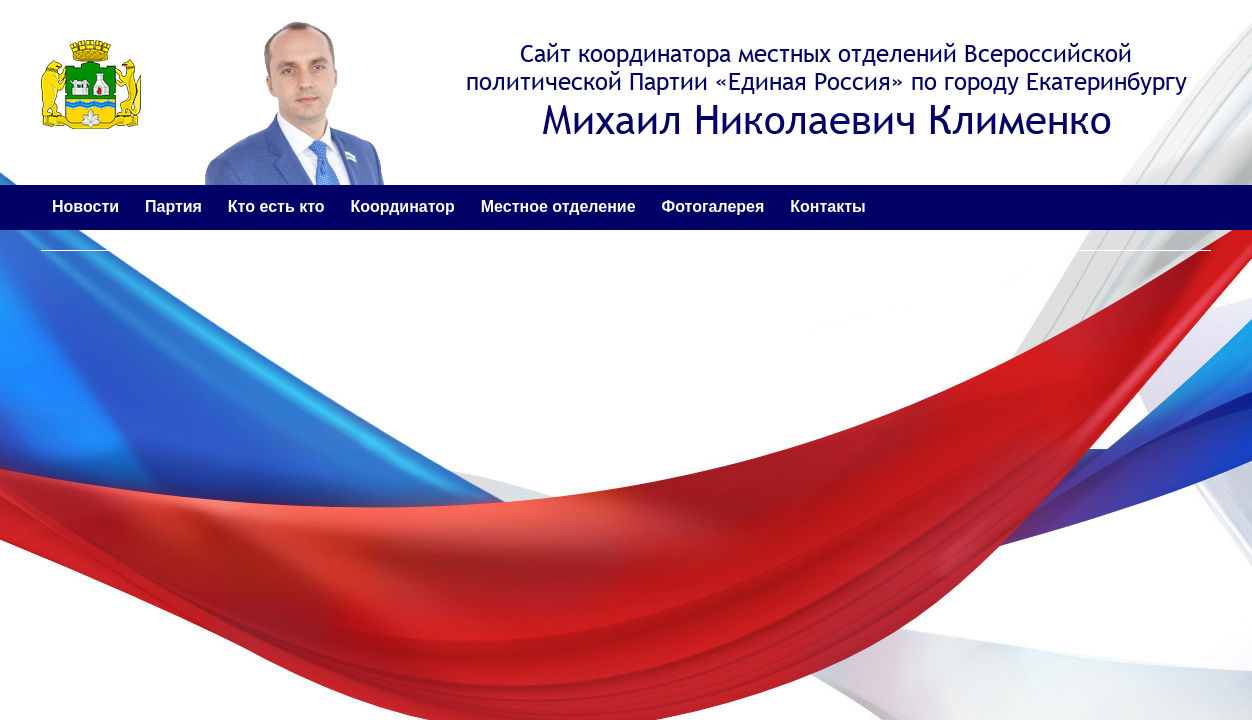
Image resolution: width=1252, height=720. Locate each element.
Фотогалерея (713, 206)
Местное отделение (558, 206)
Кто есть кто (276, 206)
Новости (85, 206)
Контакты (827, 206)
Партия (173, 206)
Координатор (402, 206)
